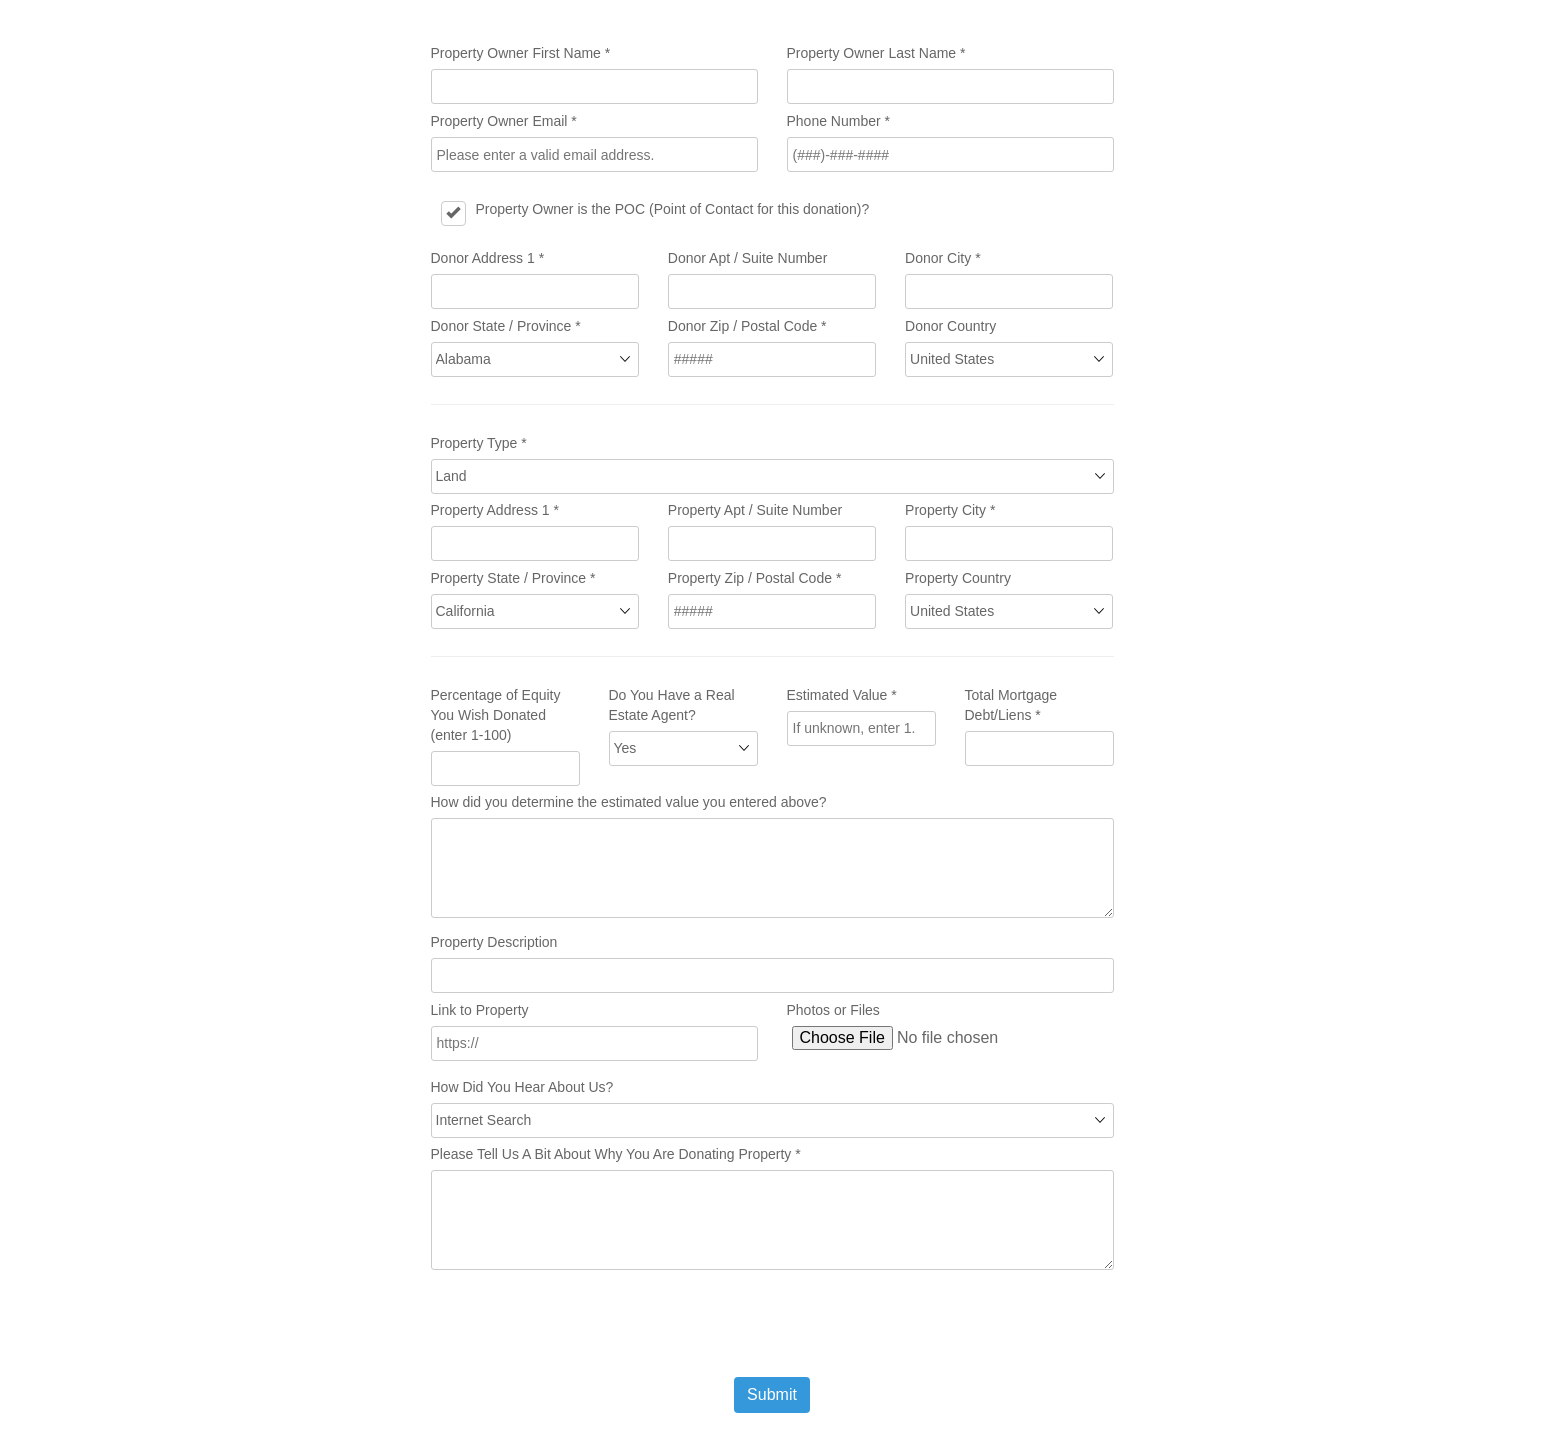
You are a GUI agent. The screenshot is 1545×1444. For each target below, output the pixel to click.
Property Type (479, 443)
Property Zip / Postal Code (755, 578)
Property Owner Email (504, 121)
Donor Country (950, 326)
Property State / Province (513, 578)
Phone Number (839, 121)
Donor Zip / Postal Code (747, 326)
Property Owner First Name (521, 53)
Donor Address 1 (488, 258)
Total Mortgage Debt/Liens (1011, 705)
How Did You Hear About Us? (522, 1087)
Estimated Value (842, 695)
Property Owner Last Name (876, 53)
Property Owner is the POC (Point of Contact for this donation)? (673, 209)
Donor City (942, 258)
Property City (950, 510)
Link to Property (480, 1010)
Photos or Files (833, 1010)
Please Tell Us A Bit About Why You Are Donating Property (616, 1154)
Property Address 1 (495, 510)
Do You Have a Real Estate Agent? (672, 705)
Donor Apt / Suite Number (748, 258)
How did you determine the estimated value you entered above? (629, 802)
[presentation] (583, 1323)
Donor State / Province (506, 326)
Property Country (958, 578)
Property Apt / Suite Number (755, 510)
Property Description (494, 942)
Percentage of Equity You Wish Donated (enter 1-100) (496, 715)
